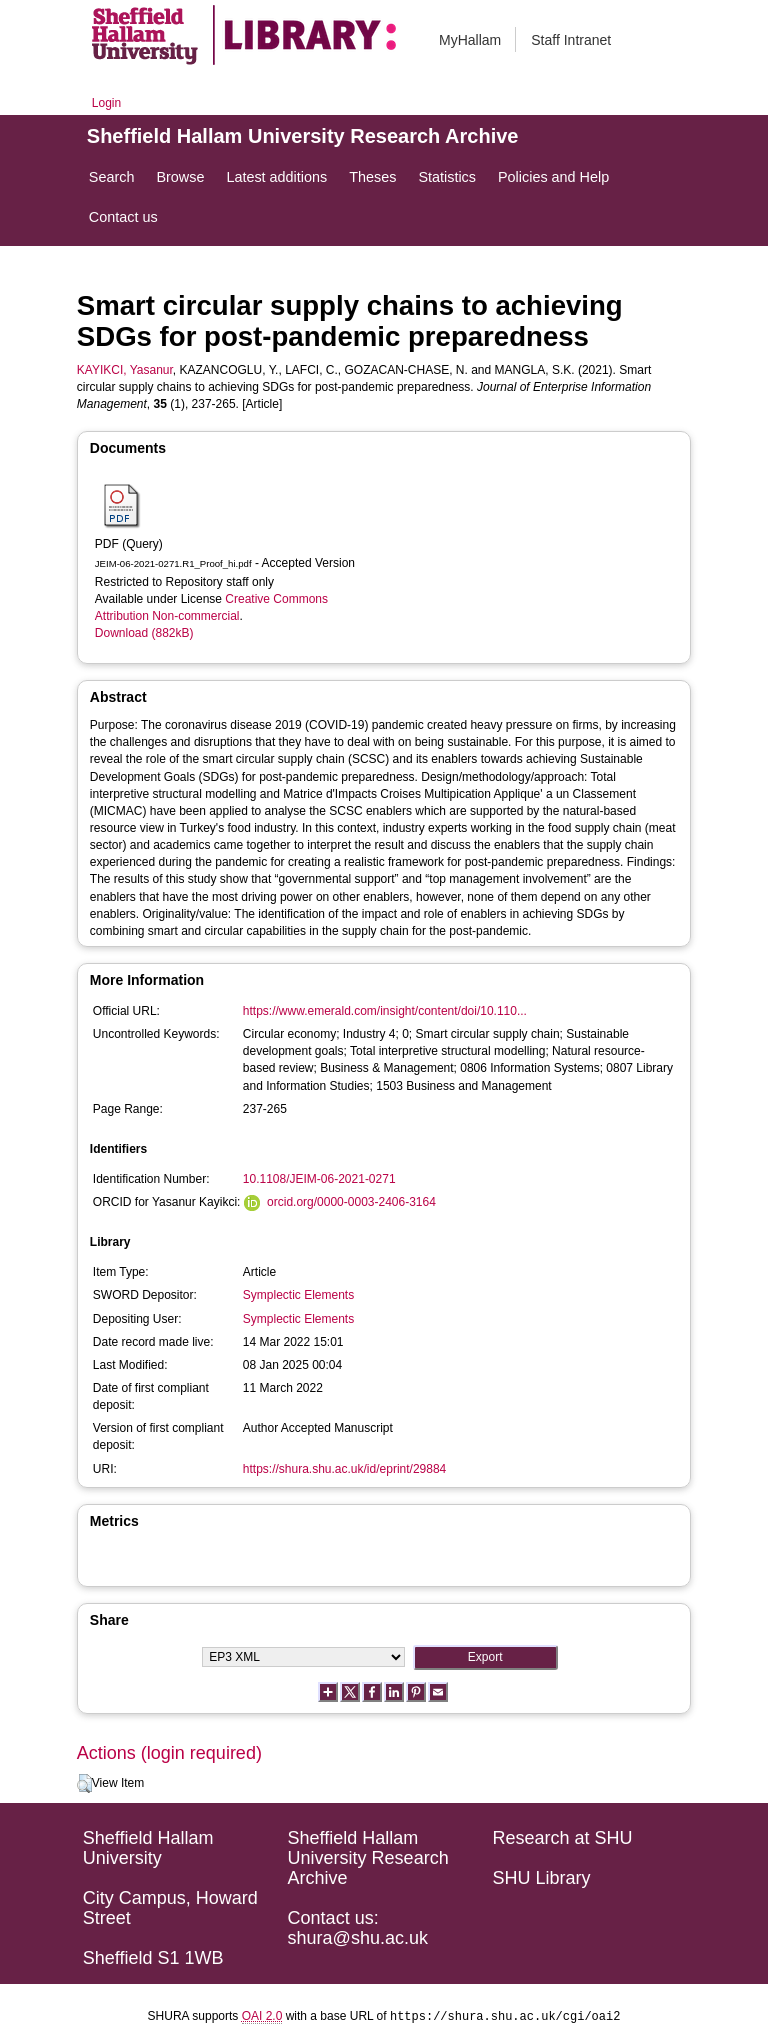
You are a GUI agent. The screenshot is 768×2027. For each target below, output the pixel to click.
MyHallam (470, 40)
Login (106, 103)
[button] (84, 1784)
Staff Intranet (571, 40)
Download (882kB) (144, 633)
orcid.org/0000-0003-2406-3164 (351, 1202)
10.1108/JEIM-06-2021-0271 (319, 1179)
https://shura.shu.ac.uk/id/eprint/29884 (344, 1469)
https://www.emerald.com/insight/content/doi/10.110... (385, 1011)
